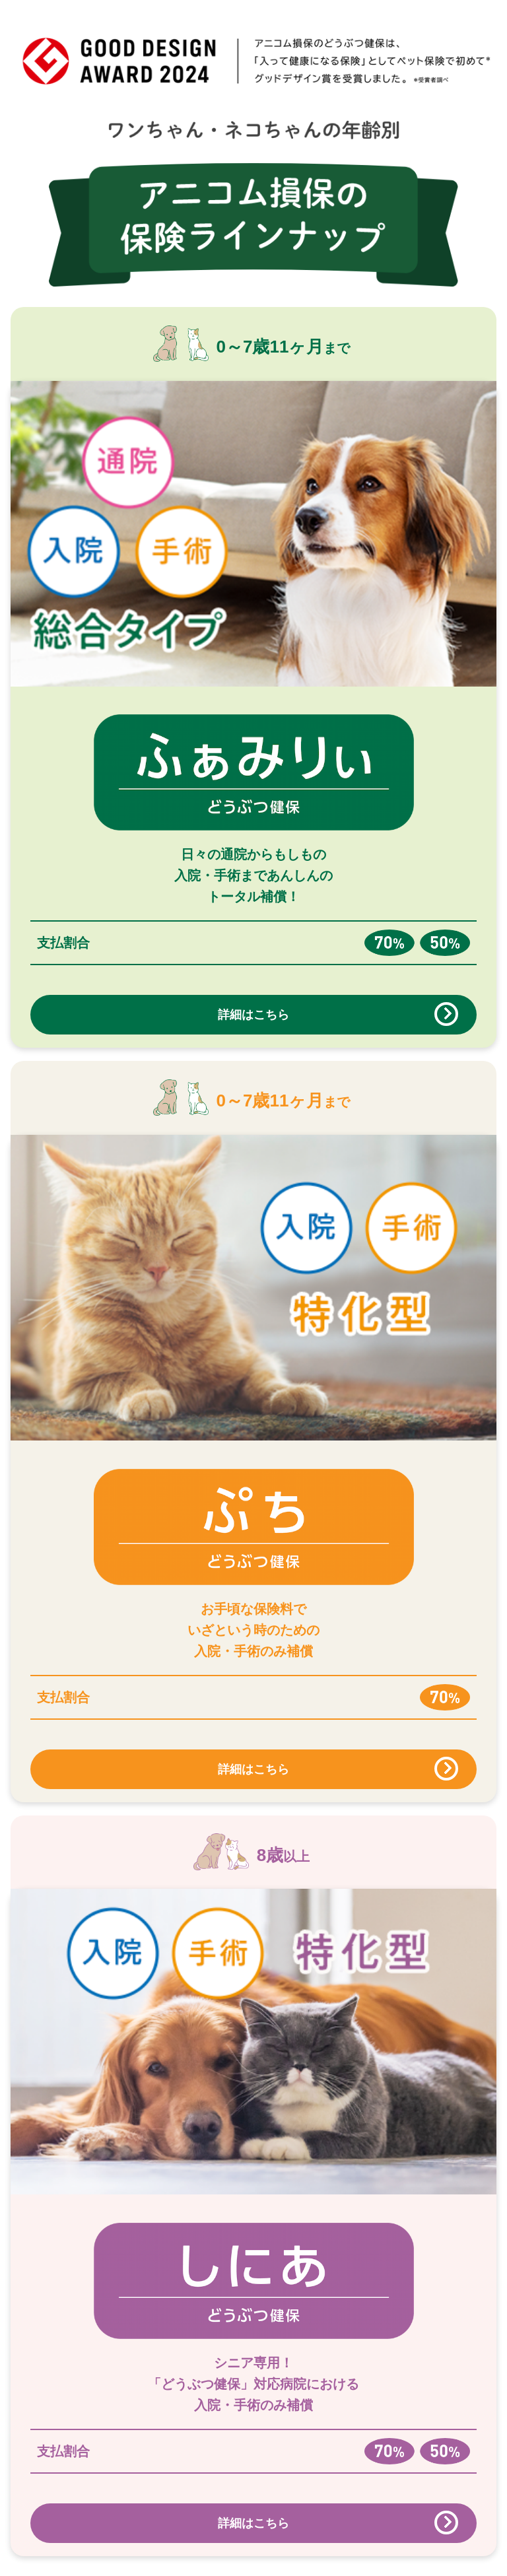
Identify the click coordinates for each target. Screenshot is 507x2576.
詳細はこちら (253, 1014)
